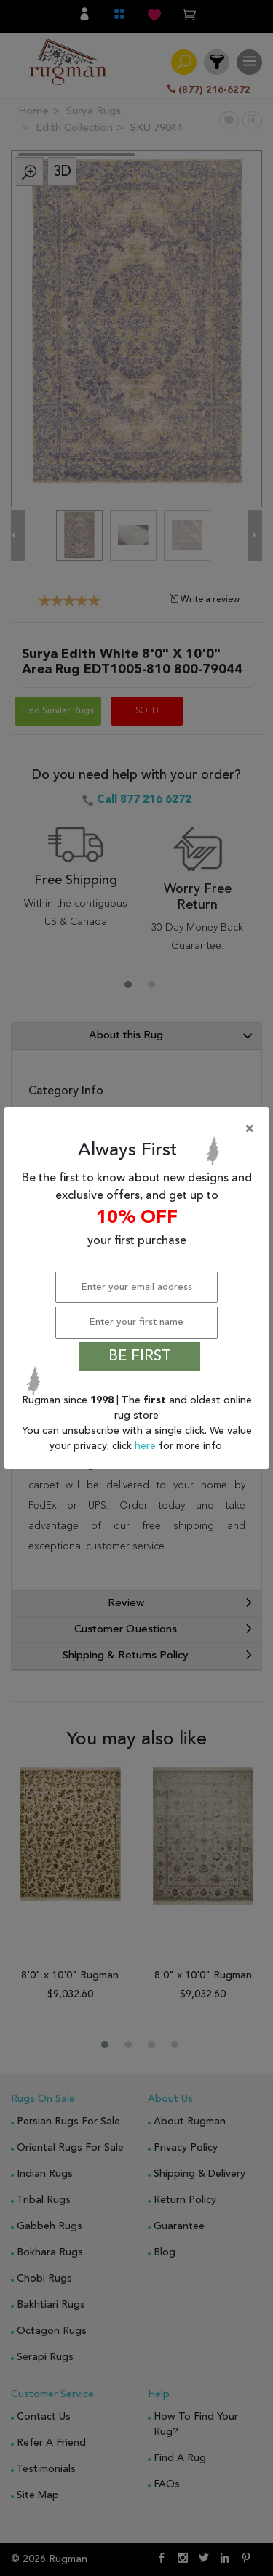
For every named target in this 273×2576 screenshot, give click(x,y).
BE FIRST (139, 1356)
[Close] (139, 1129)
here (147, 1446)
